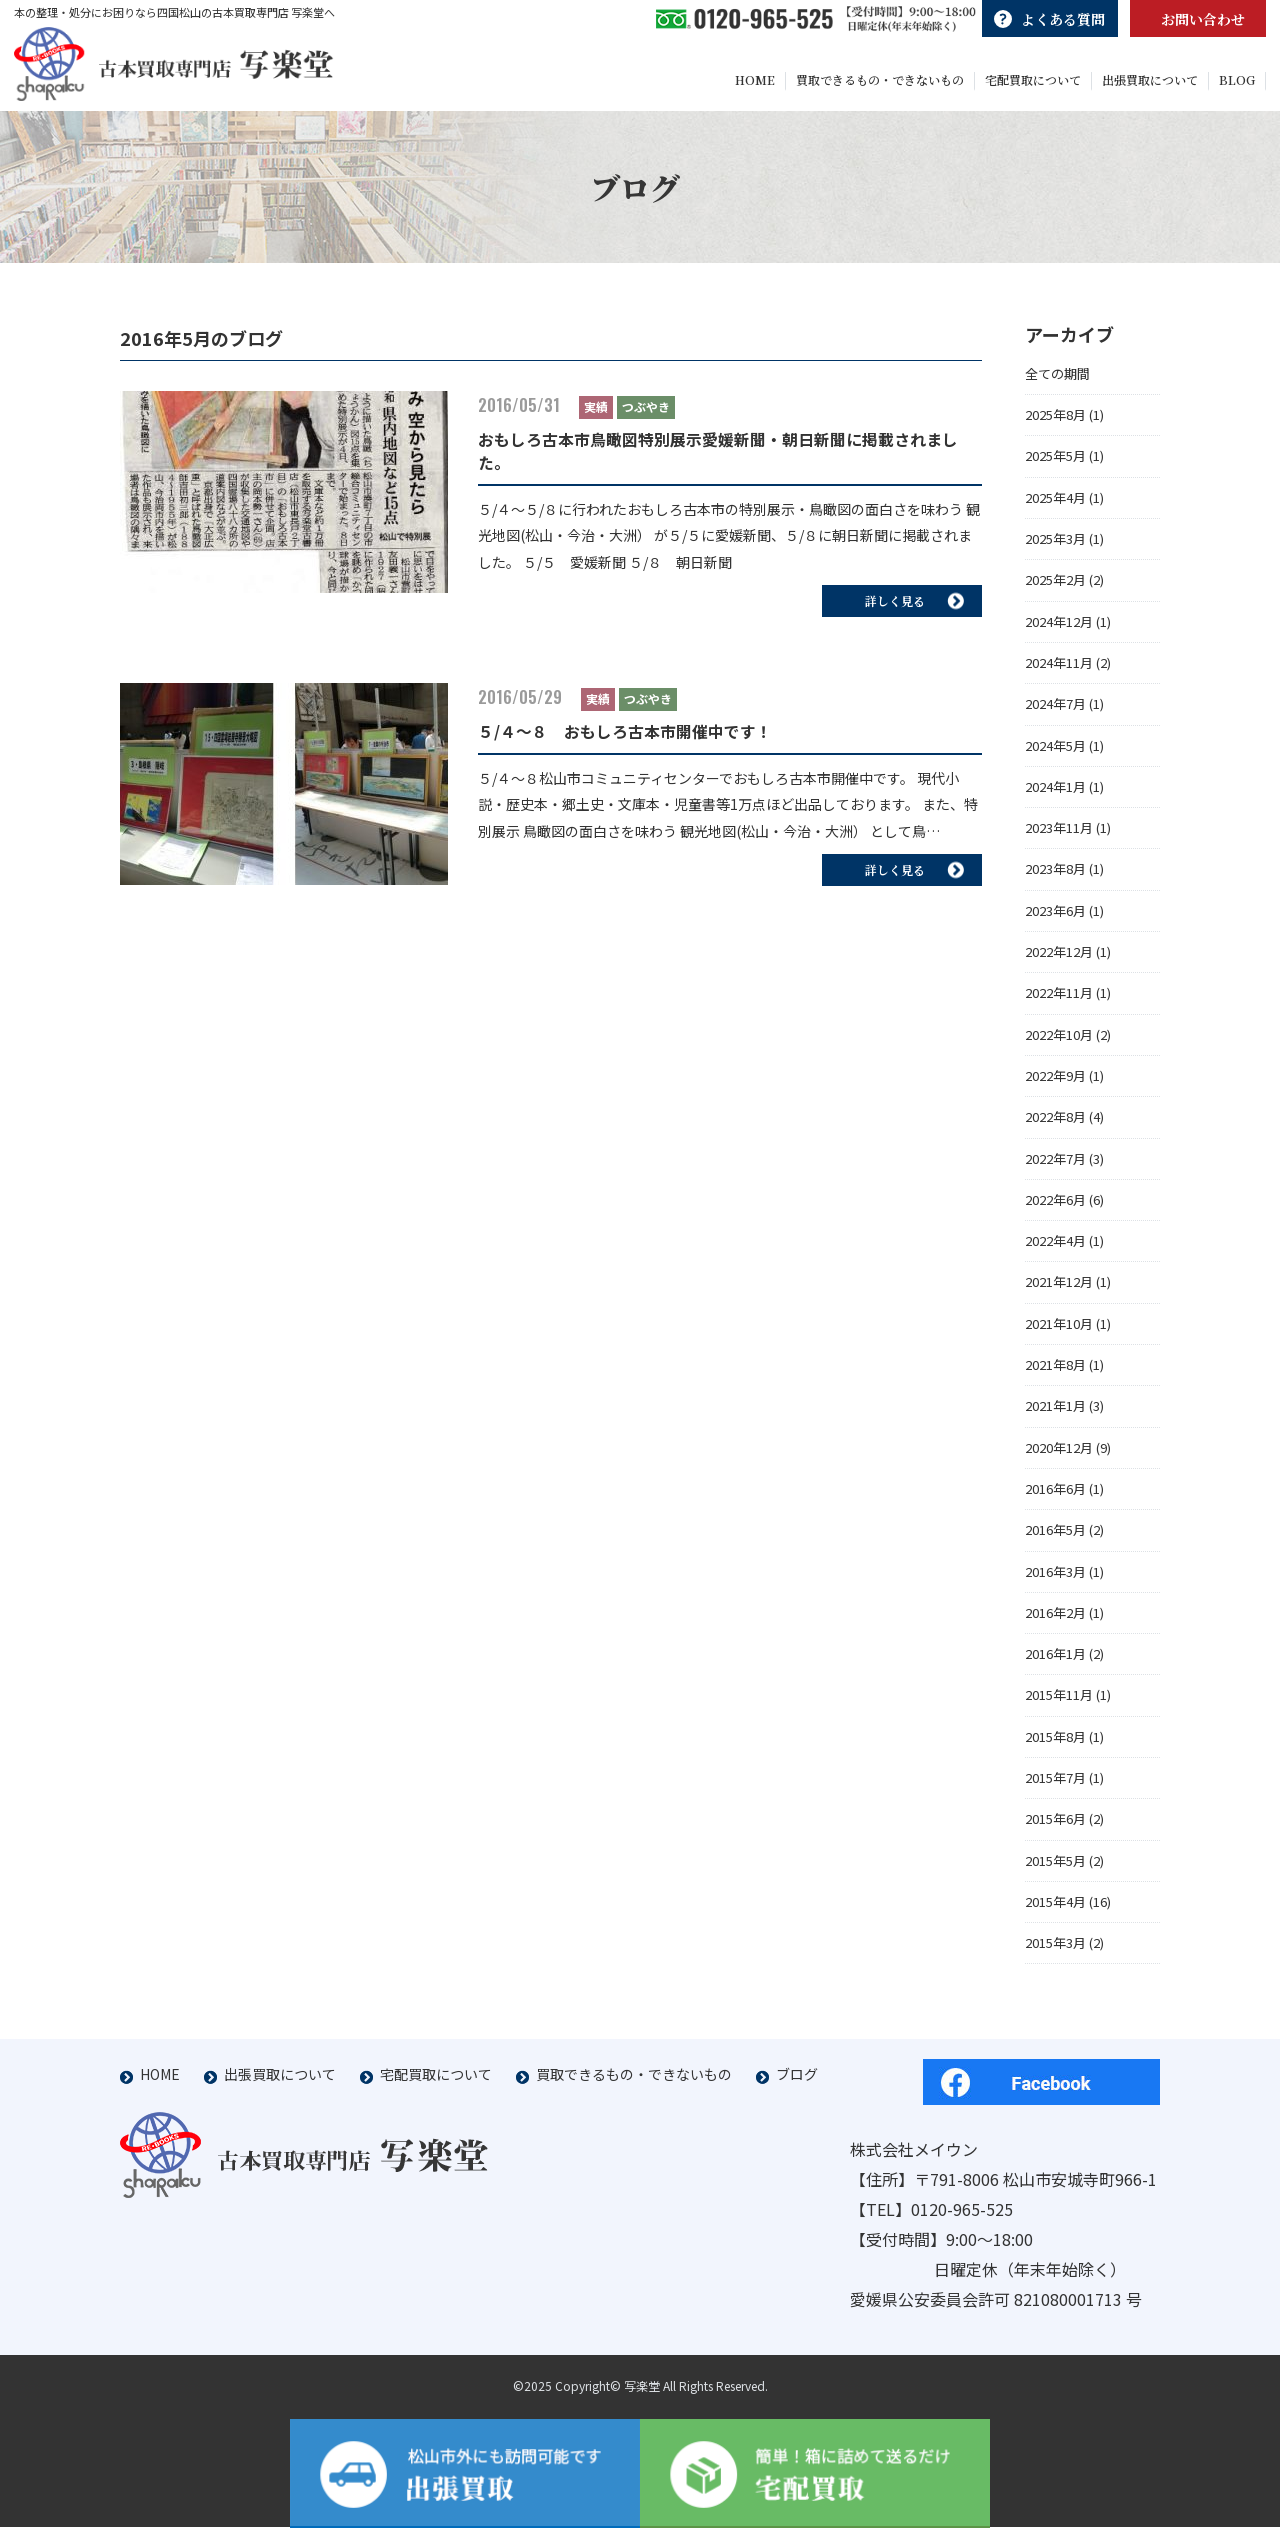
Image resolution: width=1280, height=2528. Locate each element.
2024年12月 (1059, 628)
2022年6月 (1055, 1206)
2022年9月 (1055, 1082)
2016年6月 (1055, 1495)
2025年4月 (1055, 504)
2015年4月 (1055, 1908)
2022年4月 (1055, 1248)
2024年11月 (1059, 669)
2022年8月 (1055, 1124)
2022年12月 (1059, 959)
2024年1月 (1055, 793)
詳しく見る (915, 607)
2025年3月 (1055, 546)
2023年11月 (1059, 835)
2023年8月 (1055, 876)
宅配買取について (436, 2075)
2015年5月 (1055, 1867)
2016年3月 (1055, 1578)
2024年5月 (1055, 752)
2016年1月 (1055, 1661)
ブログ (797, 2075)
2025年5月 (1055, 463)
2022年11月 (1059, 1000)
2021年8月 (1055, 1372)
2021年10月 (1059, 1330)
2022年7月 (1055, 1165)
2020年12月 (1059, 1454)
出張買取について (280, 2075)
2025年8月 (1055, 422)
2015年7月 (1055, 1784)
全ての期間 (1057, 380)
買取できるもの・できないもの (634, 2075)
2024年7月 (1055, 711)
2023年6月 (1055, 917)
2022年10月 (1059, 1041)
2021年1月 (1055, 1413)
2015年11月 (1059, 1702)
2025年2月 (1055, 587)
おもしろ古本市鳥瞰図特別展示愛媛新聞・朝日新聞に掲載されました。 (718, 458)
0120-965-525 (962, 2210)
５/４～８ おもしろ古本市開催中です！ (625, 739)
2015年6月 (1055, 1826)
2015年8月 (1055, 1743)
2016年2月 (1055, 1619)
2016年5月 (1055, 1537)
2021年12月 (1059, 1289)
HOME (160, 2075)
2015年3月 (1055, 1950)
